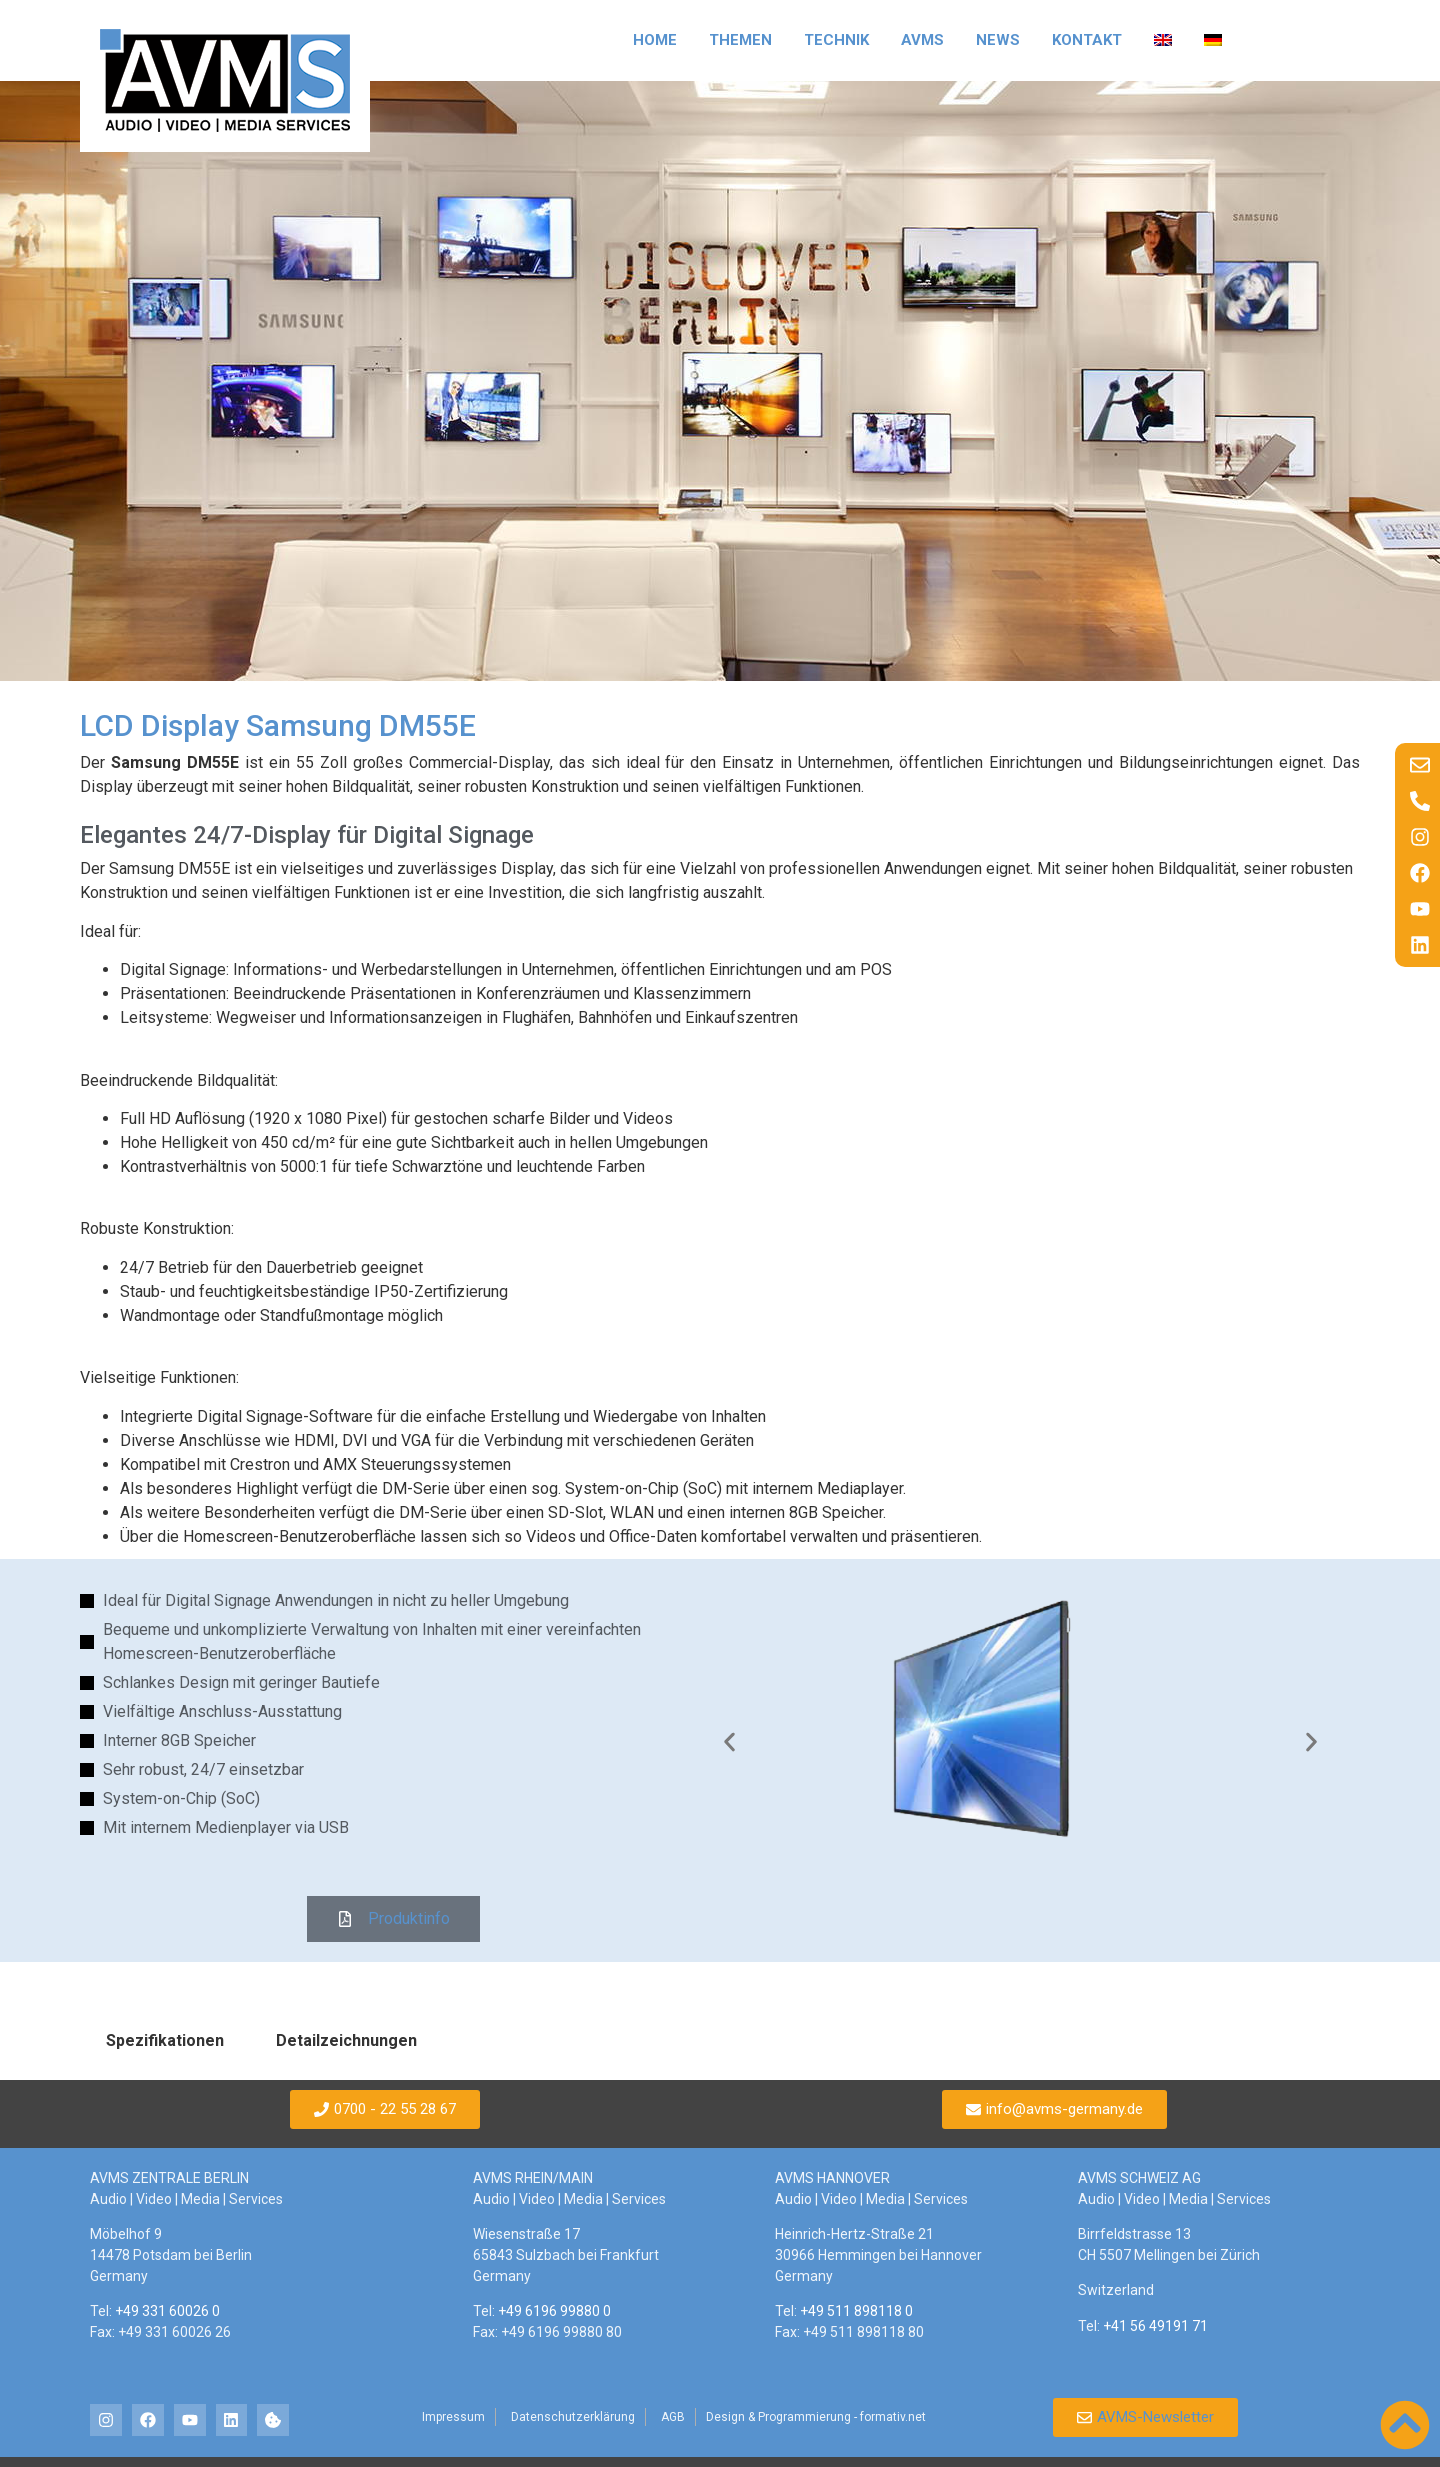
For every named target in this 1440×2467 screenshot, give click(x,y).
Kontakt (1087, 40)
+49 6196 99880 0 (554, 2311)
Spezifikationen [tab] (165, 2040)
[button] (729, 1742)
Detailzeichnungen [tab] (346, 2040)
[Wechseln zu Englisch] (1163, 40)
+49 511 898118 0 (856, 2311)
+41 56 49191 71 (1155, 2326)
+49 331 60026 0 (167, 2311)
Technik (836, 40)
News (998, 40)
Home (655, 40)
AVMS (922, 40)
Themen (740, 40)
